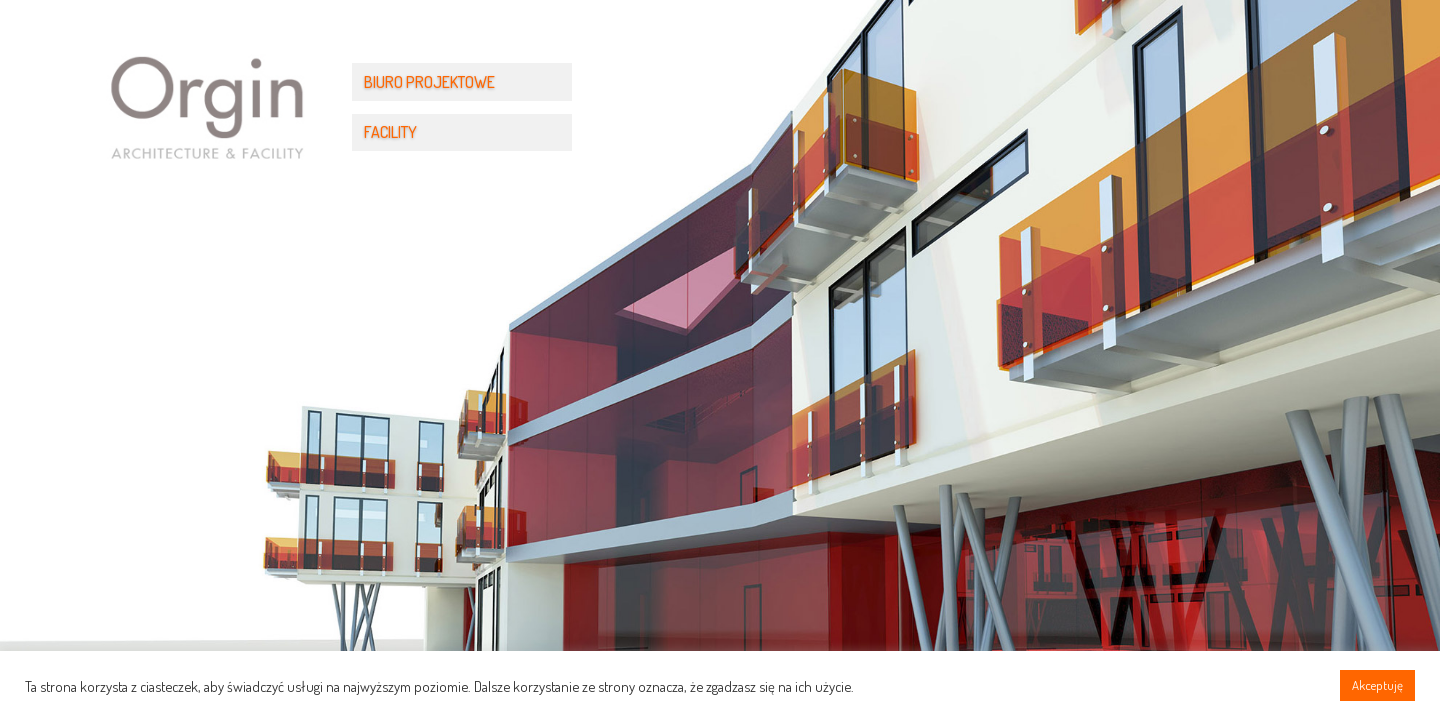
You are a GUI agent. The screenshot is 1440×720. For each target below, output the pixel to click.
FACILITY (390, 132)
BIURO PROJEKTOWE (429, 82)
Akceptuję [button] (1377, 685)
